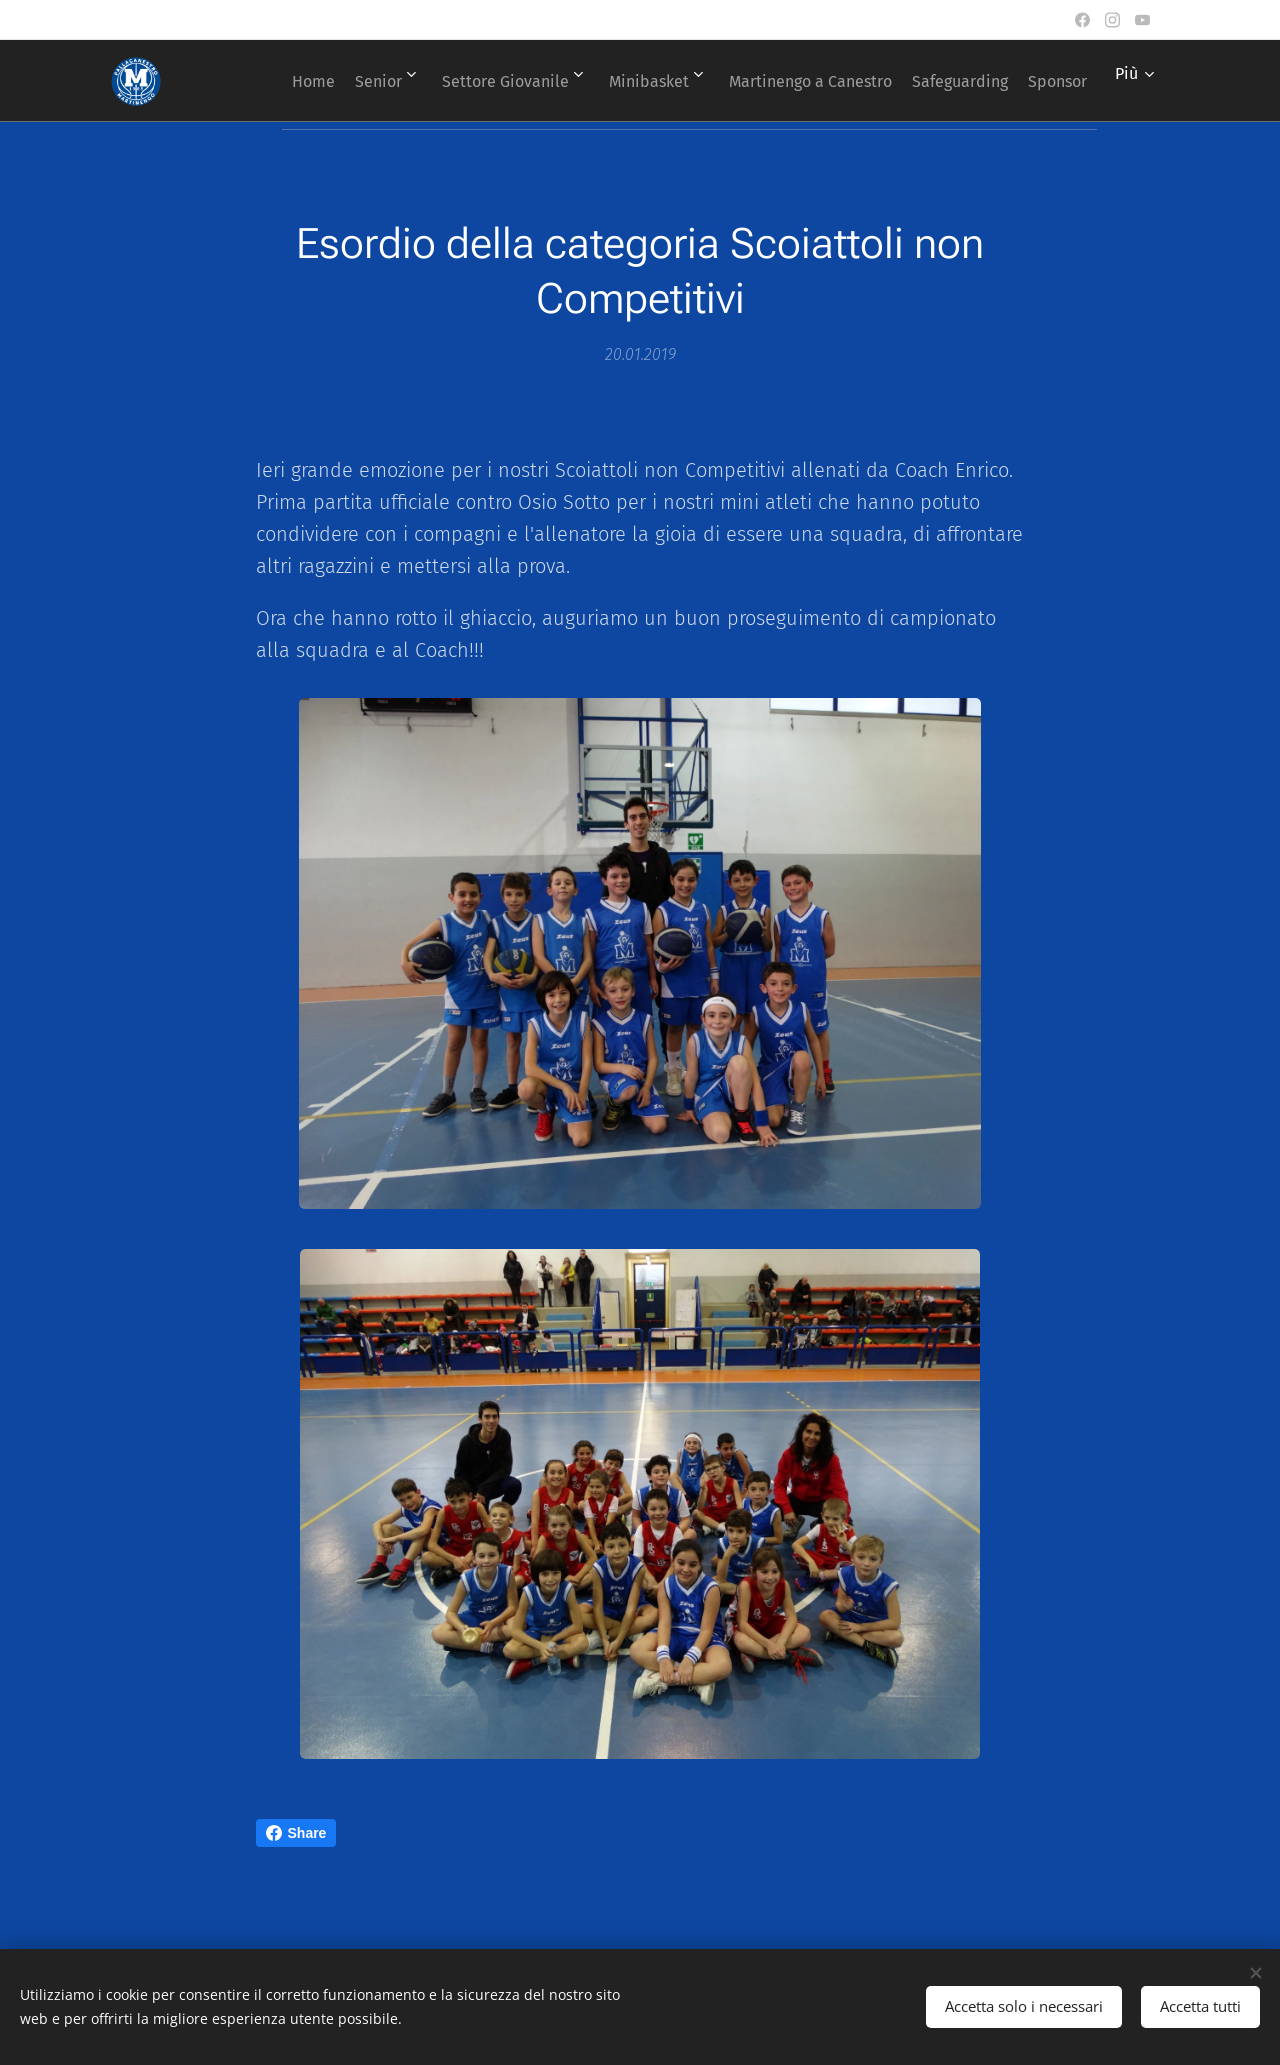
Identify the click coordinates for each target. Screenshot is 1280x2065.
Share (296, 1833)
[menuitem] (322, 81)
